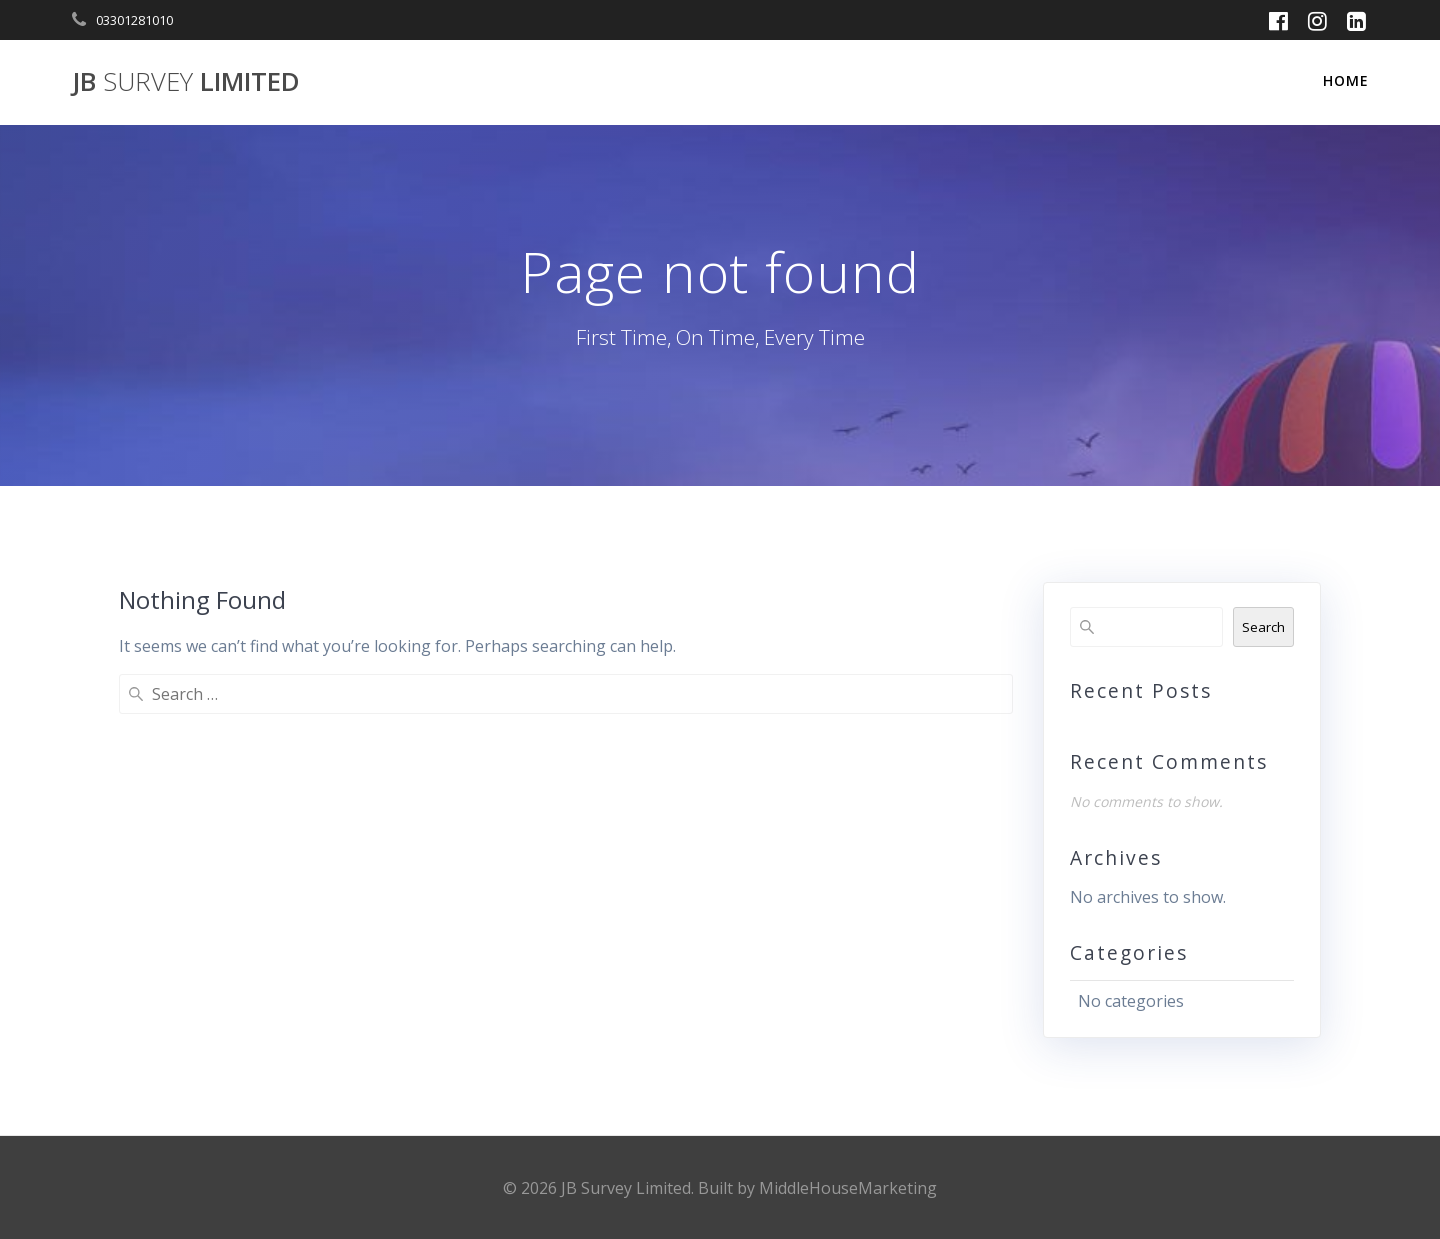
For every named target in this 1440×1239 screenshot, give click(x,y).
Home (1346, 80)
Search (1263, 627)
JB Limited (186, 82)
